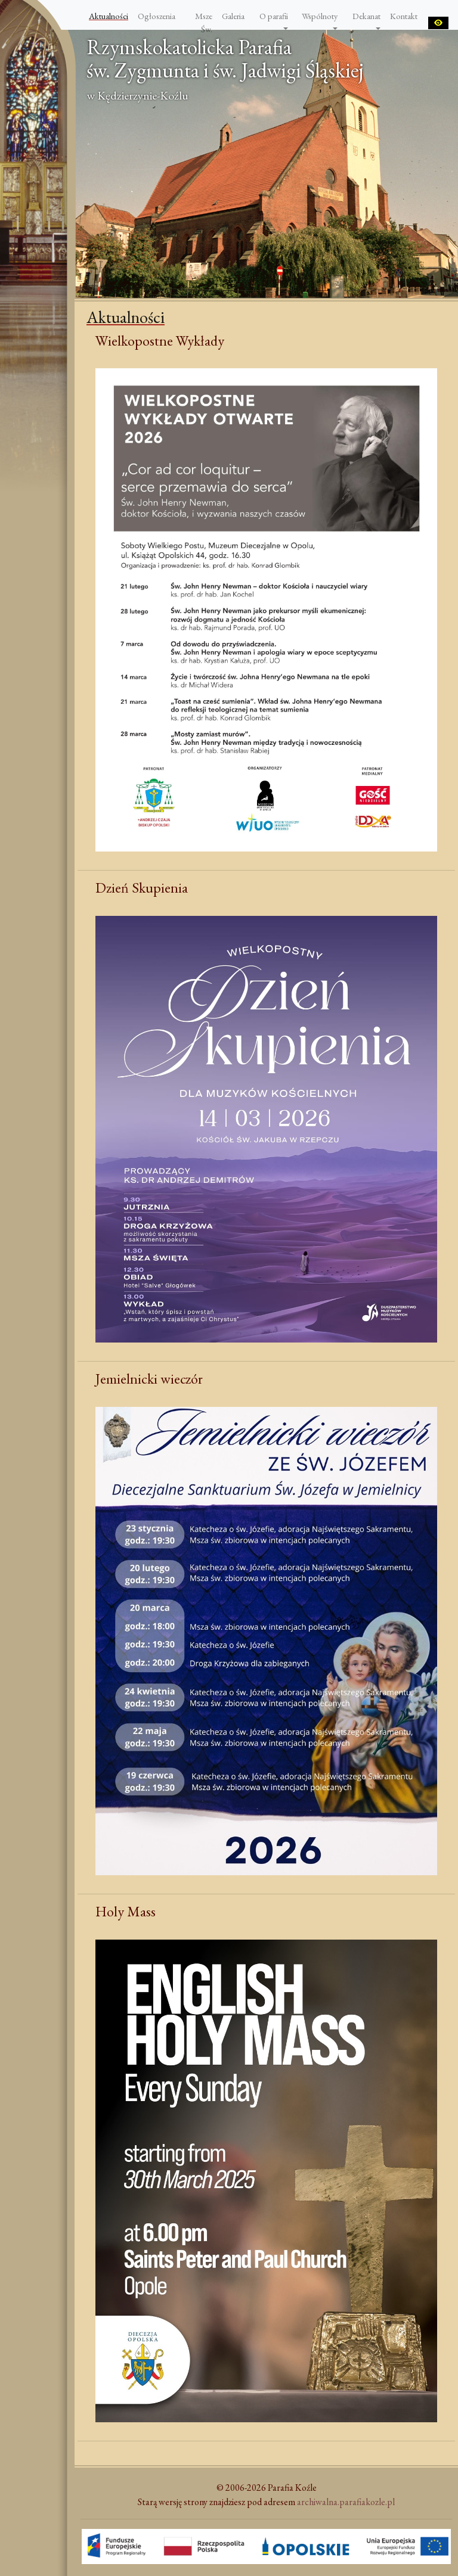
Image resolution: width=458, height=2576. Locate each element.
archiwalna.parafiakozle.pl (346, 2502)
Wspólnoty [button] (320, 15)
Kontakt (403, 15)
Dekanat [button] (366, 15)
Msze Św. (203, 22)
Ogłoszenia (156, 15)
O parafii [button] (273, 15)
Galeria (233, 15)
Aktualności (108, 15)
